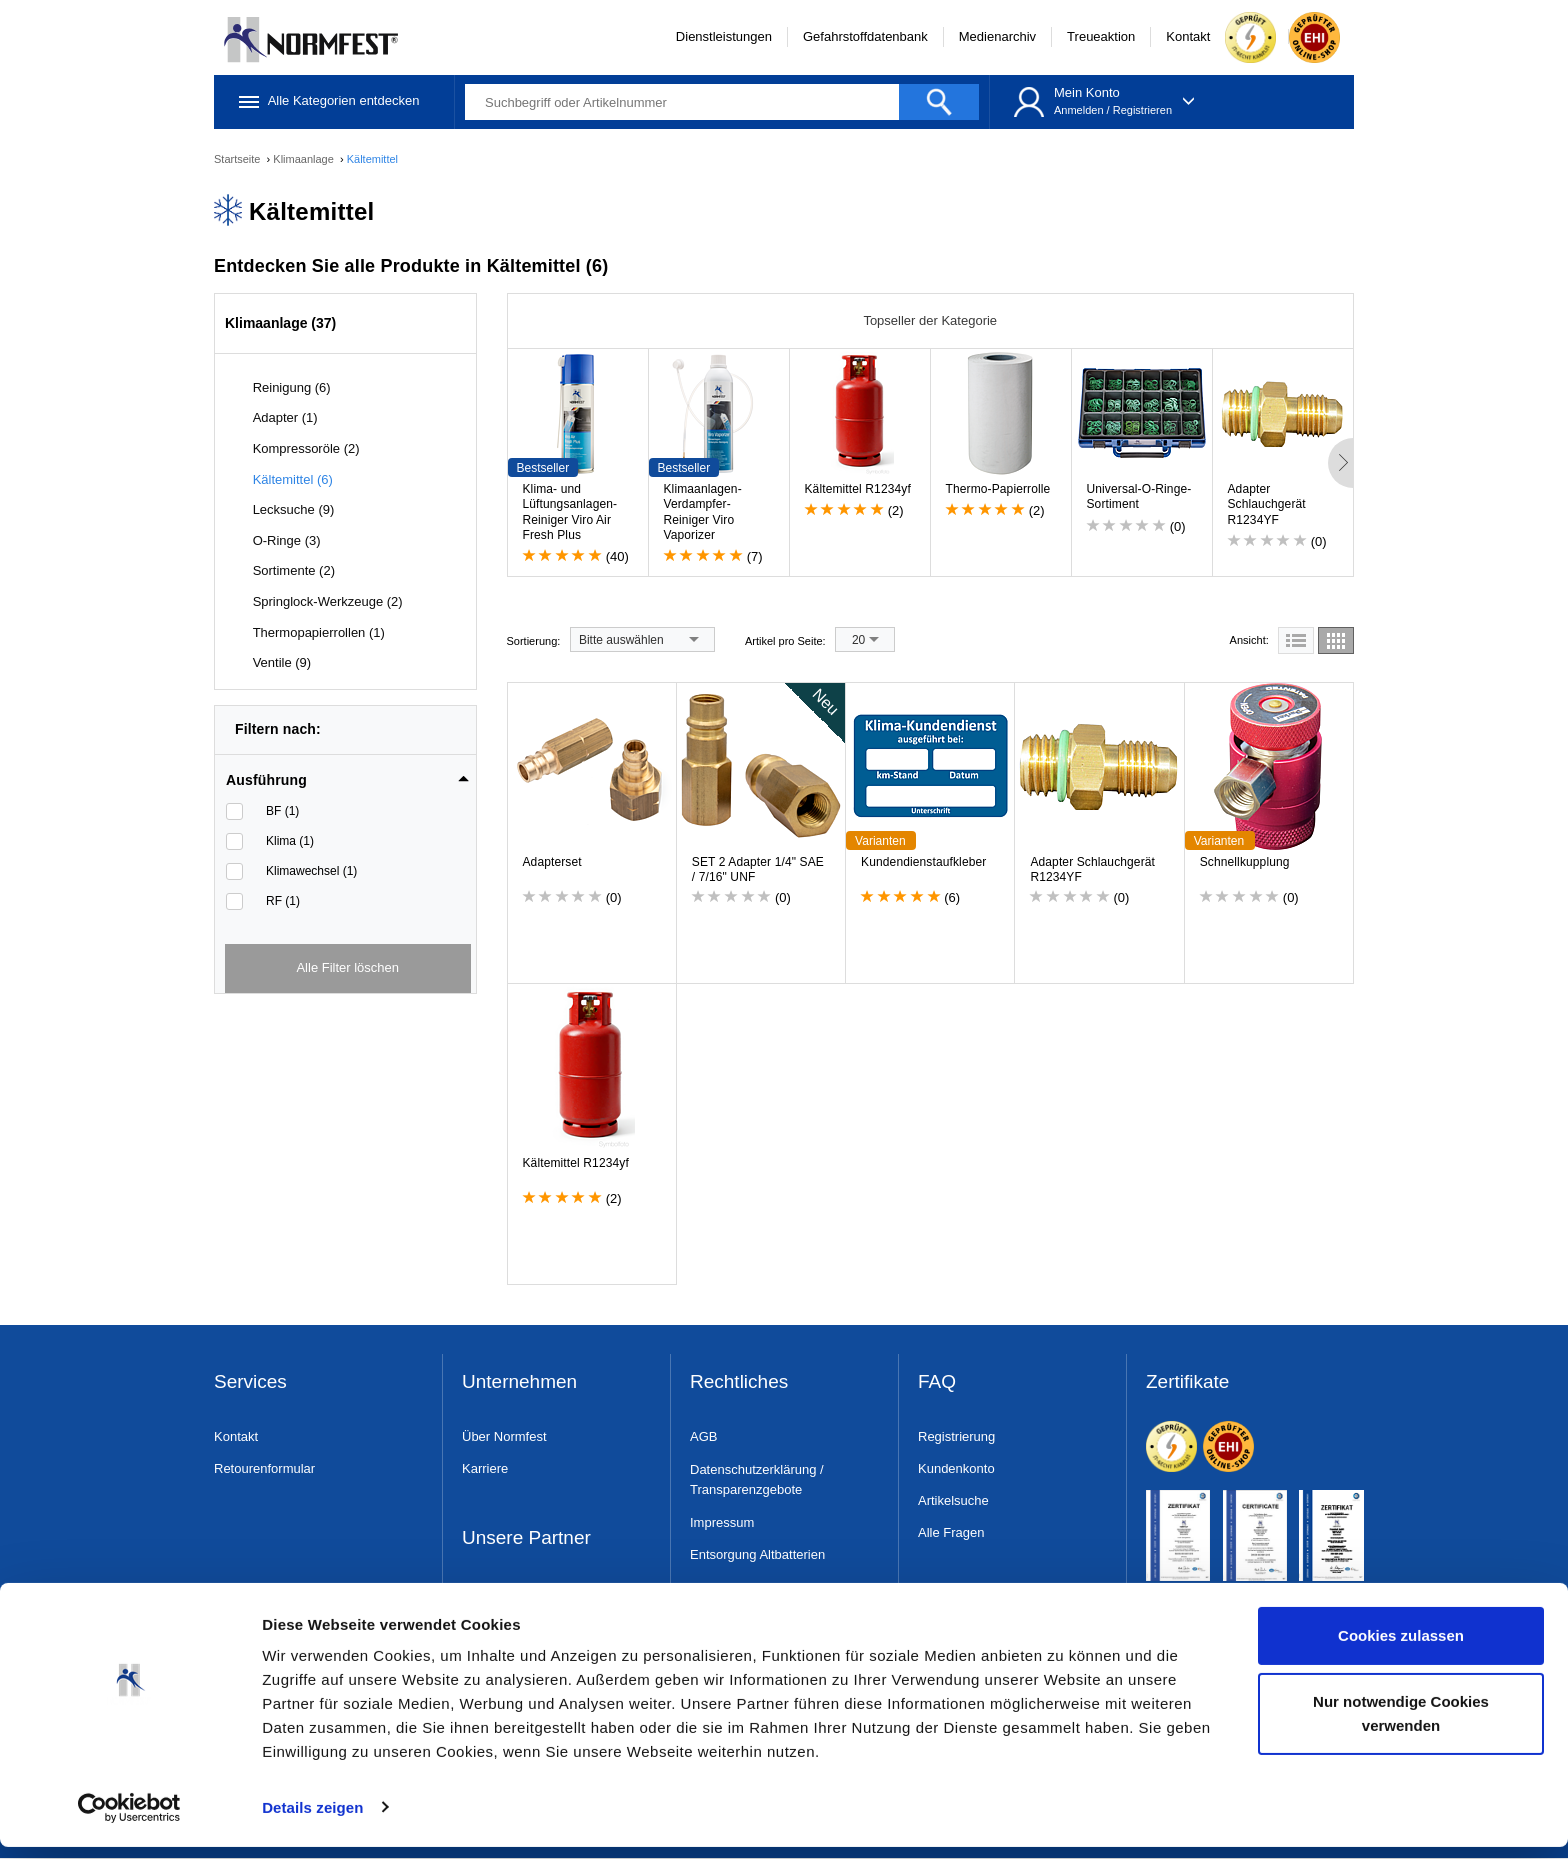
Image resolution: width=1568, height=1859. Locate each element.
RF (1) (283, 901)
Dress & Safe (500, 1592)
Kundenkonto (956, 1468)
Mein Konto (1087, 92)
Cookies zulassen (1401, 1648)
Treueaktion (1101, 36)
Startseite (239, 159)
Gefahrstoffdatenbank (865, 36)
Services (250, 1382)
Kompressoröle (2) (306, 448)
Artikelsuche (953, 1500)
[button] (348, 780)
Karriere (485, 1468)
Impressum (722, 1522)
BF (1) (282, 811)
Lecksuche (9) (294, 509)
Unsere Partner (526, 1538)
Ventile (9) (282, 662)
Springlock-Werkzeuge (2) (328, 601)
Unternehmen (519, 1382)
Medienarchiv (997, 36)
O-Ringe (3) (287, 540)
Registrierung (956, 1436)
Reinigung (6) (292, 387)
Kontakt (1188, 36)
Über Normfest (504, 1436)
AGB (703, 1436)
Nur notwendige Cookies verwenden (1401, 1725)
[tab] (348, 774)
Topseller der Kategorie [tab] (930, 320)
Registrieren (1142, 110)
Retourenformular (264, 1468)
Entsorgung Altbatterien (757, 1554)
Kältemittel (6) (293, 479)
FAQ (937, 1382)
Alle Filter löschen (347, 967)
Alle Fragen (951, 1532)
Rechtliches (739, 1382)
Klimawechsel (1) (311, 871)
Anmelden (1079, 110)
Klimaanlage (305, 159)
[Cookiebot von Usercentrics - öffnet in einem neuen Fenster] (129, 1820)
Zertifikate (1187, 1382)
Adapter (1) (285, 417)
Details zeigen (312, 1819)
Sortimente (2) (294, 570)
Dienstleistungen (724, 36)
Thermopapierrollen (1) (319, 632)
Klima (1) (290, 841)
